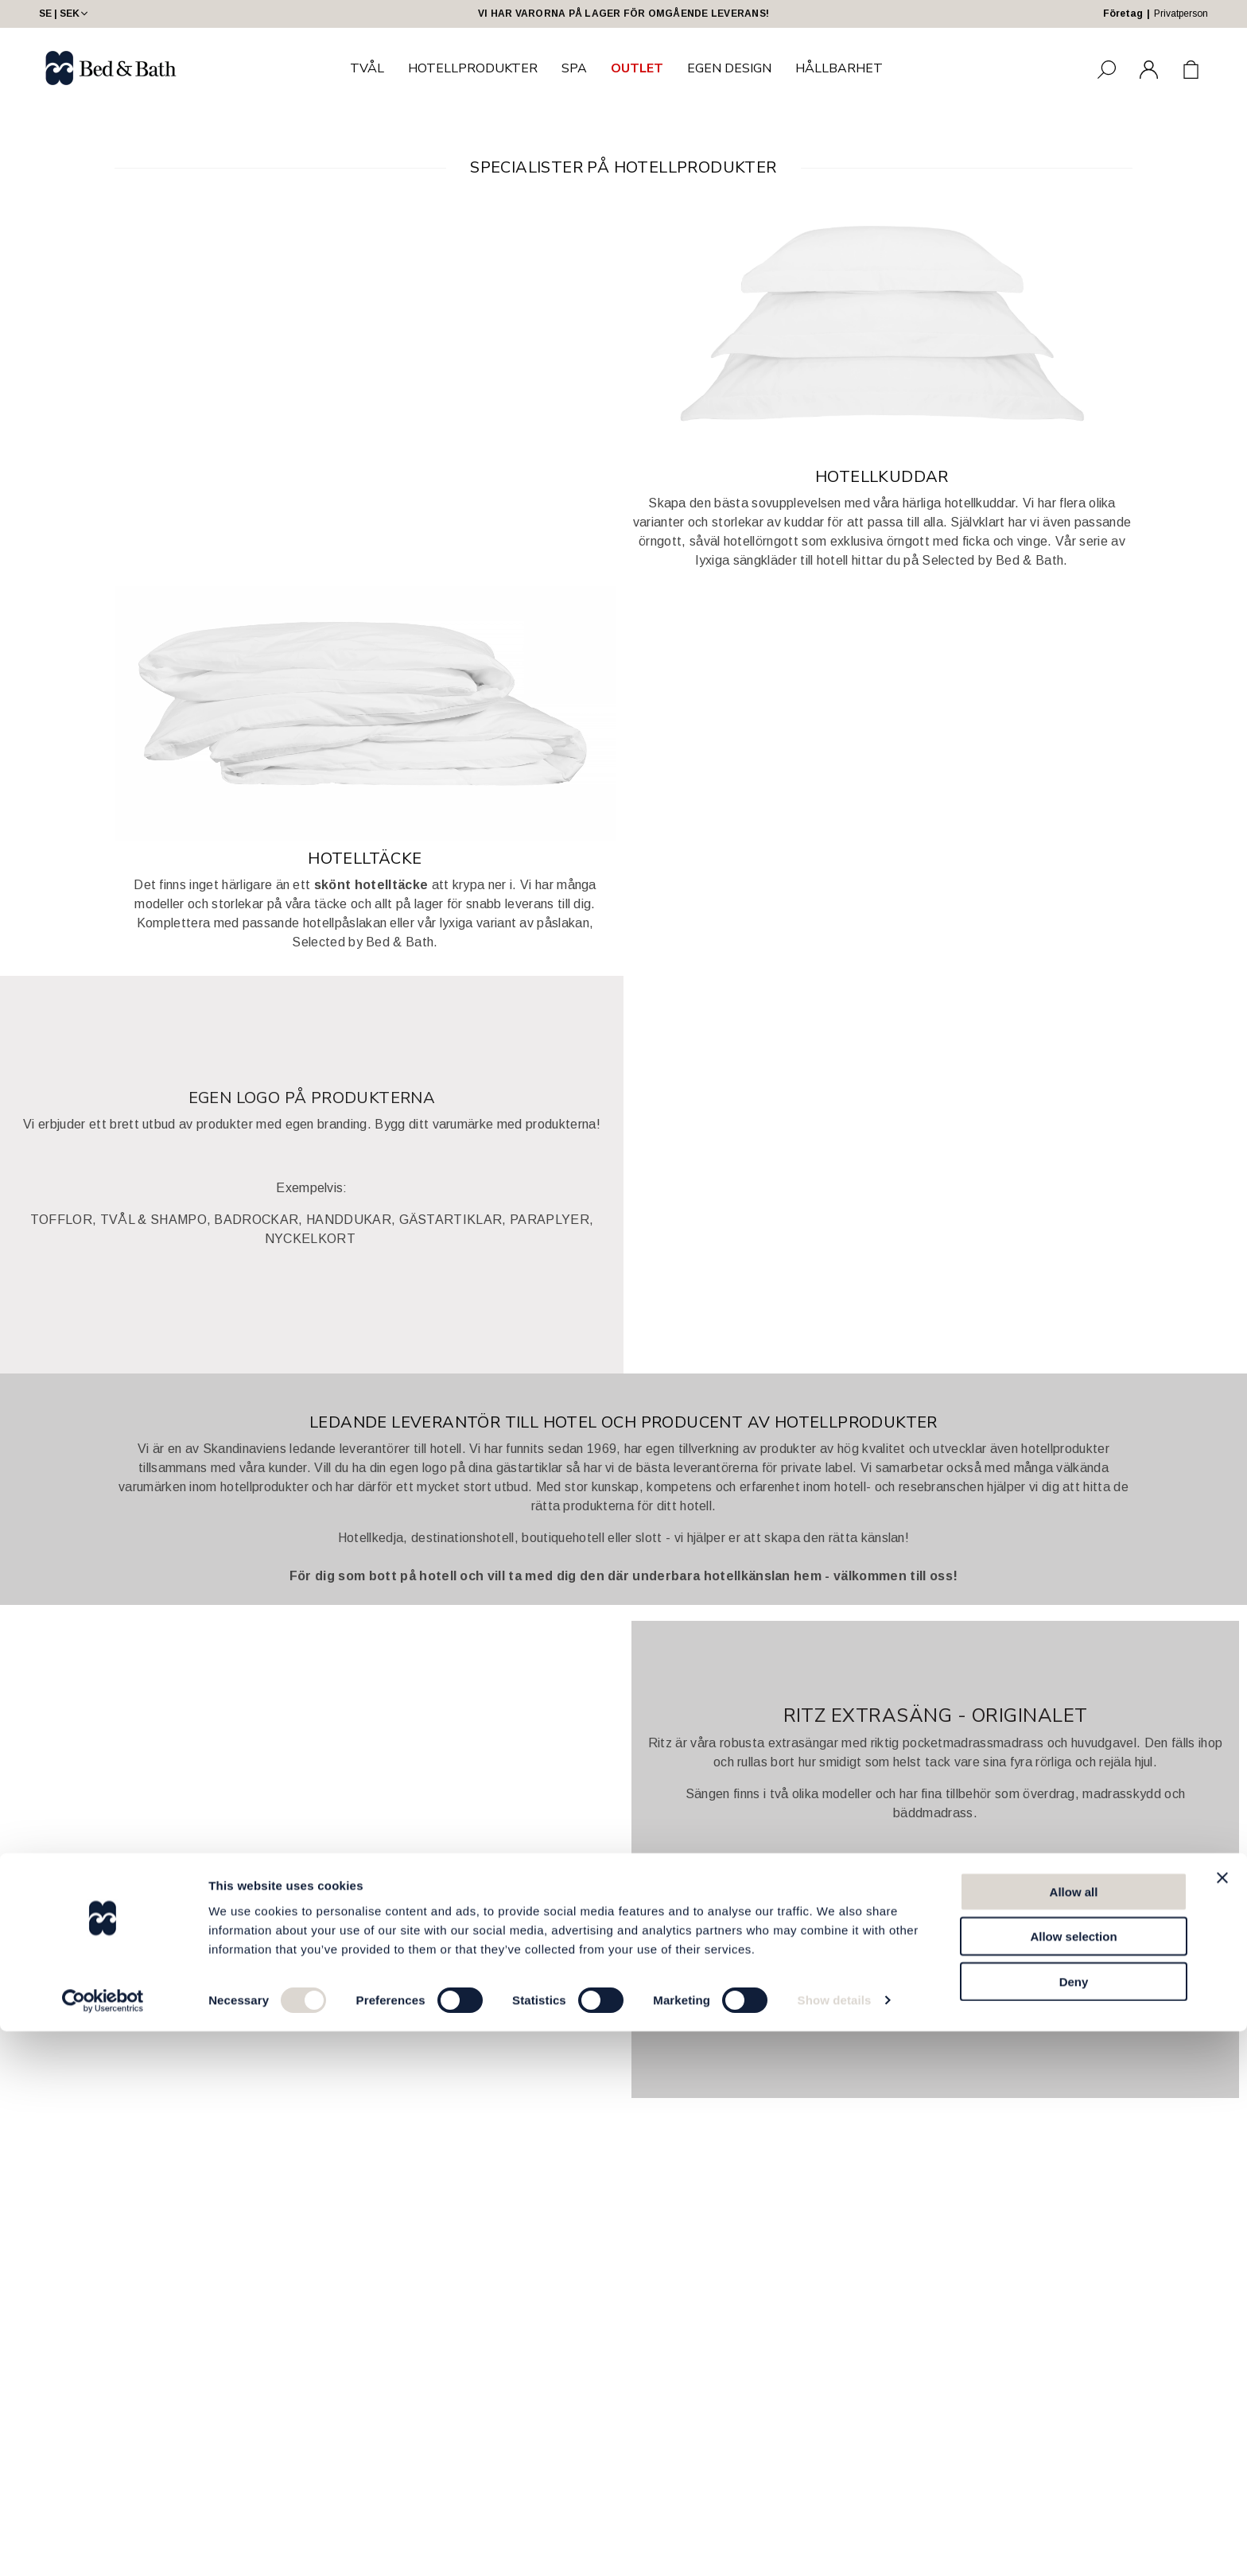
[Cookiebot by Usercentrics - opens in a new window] (103, 2545)
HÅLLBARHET (839, 68)
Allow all (1074, 2435)
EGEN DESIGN (729, 68)
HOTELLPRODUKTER (473, 68)
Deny (1074, 2525)
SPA (574, 68)
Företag (1123, 13)
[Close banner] (1222, 2421)
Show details (835, 2544)
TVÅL (367, 68)
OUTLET (637, 68)
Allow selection (1073, 2481)
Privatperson (1181, 13)
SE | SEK (65, 13)
